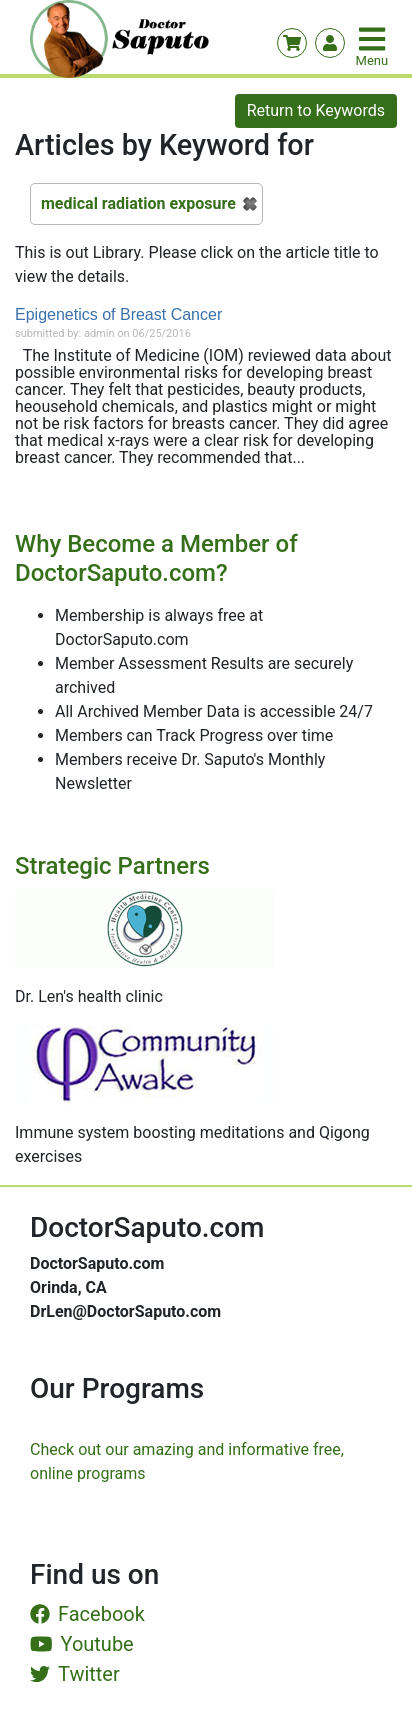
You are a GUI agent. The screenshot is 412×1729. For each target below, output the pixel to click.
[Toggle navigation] (374, 39)
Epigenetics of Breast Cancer (118, 314)
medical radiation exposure (138, 203)
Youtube (82, 1644)
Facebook (87, 1614)
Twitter (75, 1674)
